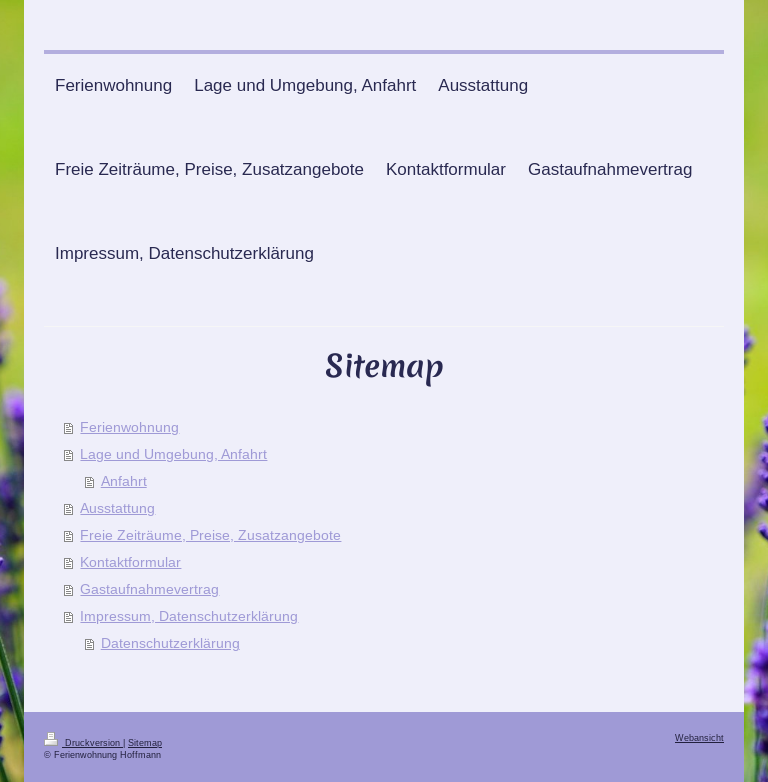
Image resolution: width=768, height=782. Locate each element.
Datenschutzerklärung (170, 643)
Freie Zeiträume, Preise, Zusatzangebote (210, 535)
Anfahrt (124, 481)
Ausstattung (117, 508)
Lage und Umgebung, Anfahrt (173, 454)
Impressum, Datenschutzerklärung (189, 616)
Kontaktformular (130, 562)
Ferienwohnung (129, 427)
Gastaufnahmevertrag (149, 589)
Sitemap (145, 743)
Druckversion (83, 743)
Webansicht (699, 738)
